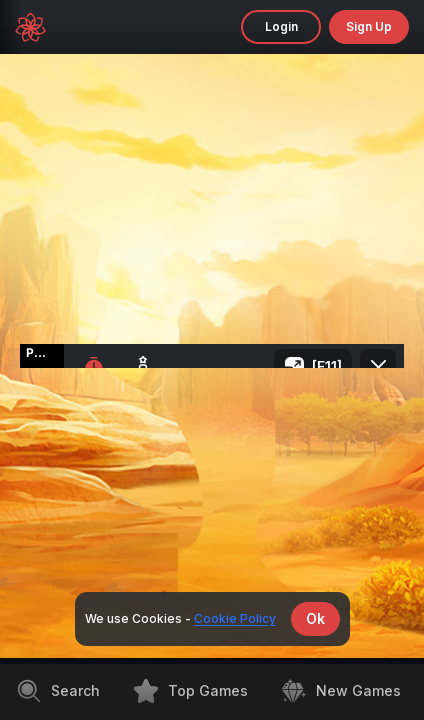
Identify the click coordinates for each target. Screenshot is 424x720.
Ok (315, 618)
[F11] (327, 366)
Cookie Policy (235, 618)
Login (281, 26)
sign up (369, 26)
